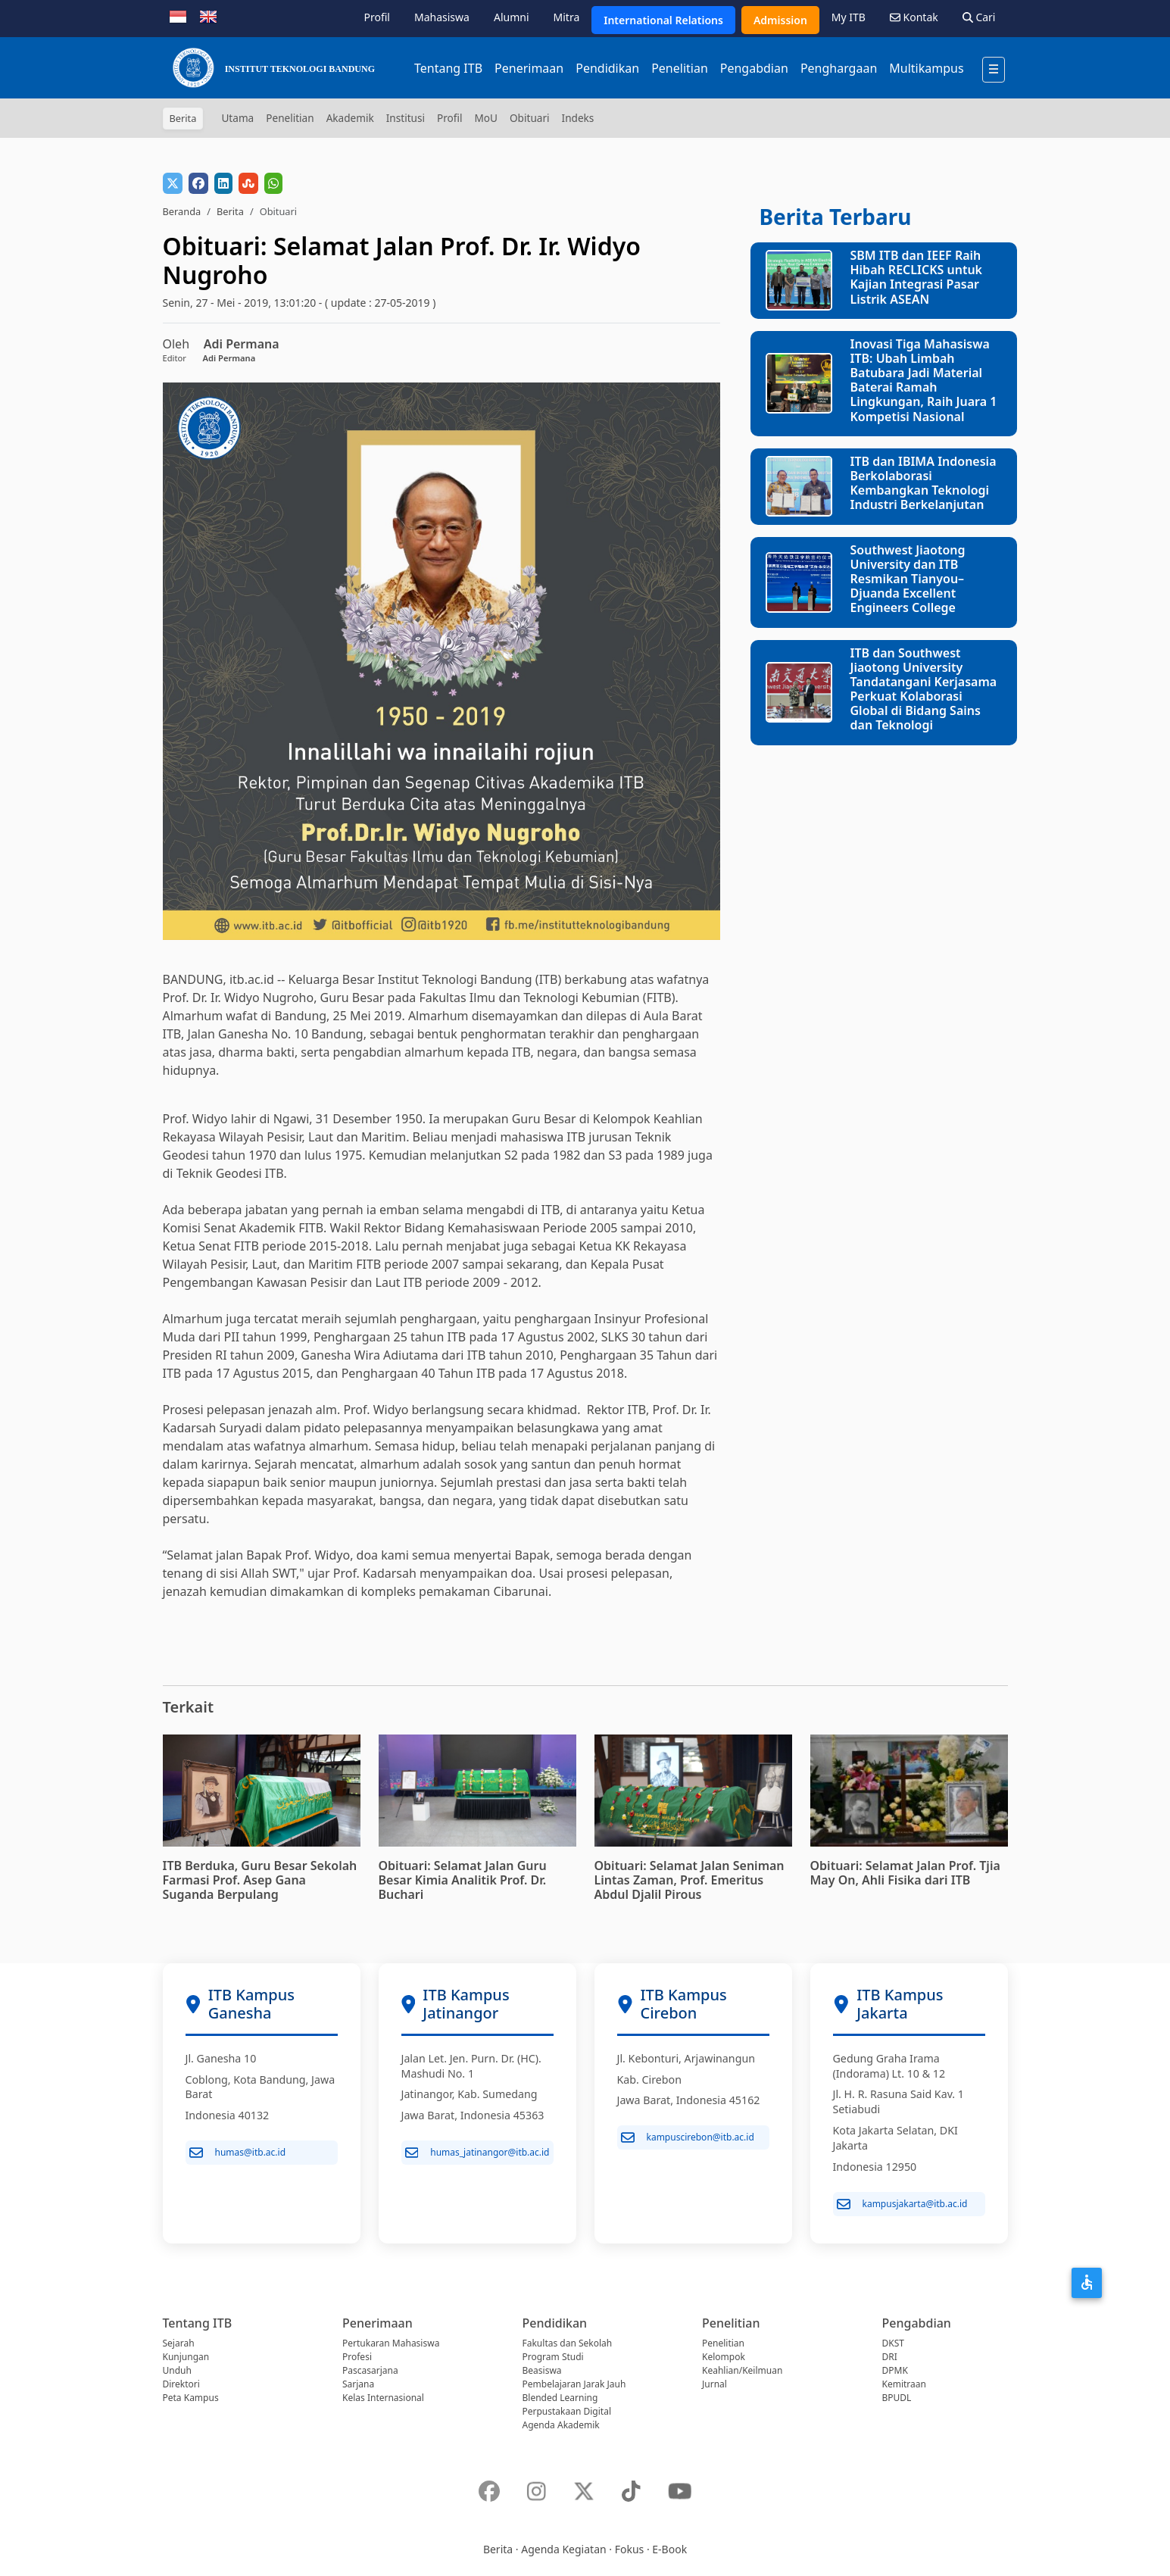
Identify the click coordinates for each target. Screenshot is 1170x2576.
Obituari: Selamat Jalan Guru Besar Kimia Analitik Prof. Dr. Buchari (463, 1880)
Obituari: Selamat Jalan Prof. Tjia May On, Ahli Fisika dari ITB (905, 1872)
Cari (979, 17)
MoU (486, 118)
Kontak (914, 17)
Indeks (578, 118)
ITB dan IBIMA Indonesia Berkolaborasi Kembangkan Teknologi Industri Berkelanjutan (923, 483)
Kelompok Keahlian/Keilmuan (742, 2363)
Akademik (350, 118)
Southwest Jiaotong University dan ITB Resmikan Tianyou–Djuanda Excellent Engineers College (908, 579)
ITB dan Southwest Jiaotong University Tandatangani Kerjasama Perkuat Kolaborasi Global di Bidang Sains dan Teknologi (923, 689)
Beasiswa (542, 2370)
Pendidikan (607, 68)
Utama (237, 118)
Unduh (177, 2370)
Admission (780, 20)
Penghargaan (838, 68)
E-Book (669, 2549)
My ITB (848, 17)
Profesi (357, 2356)
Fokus (629, 2549)
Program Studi (553, 2356)
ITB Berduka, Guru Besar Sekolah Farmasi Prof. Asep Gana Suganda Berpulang (260, 1880)
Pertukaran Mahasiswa (390, 2343)
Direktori (181, 2384)
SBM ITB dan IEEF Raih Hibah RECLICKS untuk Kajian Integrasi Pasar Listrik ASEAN (916, 277)
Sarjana (358, 2384)
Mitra (567, 17)
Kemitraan (904, 2384)
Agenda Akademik (561, 2424)
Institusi (405, 118)
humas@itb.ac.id (237, 2152)
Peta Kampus (191, 2397)
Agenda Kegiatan (563, 2549)
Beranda (182, 211)
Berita (230, 211)
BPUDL (897, 2397)
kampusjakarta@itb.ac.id (902, 2204)
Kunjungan (186, 2356)
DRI (889, 2356)
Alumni (511, 17)
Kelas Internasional (383, 2397)
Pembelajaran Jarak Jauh (574, 2384)
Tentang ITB (448, 68)
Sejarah (179, 2343)
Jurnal (714, 2384)
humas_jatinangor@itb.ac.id (477, 2152)
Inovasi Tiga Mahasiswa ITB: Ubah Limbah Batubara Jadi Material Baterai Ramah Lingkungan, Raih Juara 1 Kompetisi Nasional (923, 380)
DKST (893, 2343)
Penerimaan (529, 68)
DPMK (895, 2370)
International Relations (663, 20)
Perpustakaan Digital (567, 2411)
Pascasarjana (370, 2370)
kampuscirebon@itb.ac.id (687, 2137)
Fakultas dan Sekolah (568, 2343)
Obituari (530, 118)
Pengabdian (754, 68)
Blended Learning (560, 2397)
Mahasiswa (442, 17)
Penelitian (679, 68)
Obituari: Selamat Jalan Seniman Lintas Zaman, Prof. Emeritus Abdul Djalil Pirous (689, 1880)
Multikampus (926, 68)
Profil (377, 17)
